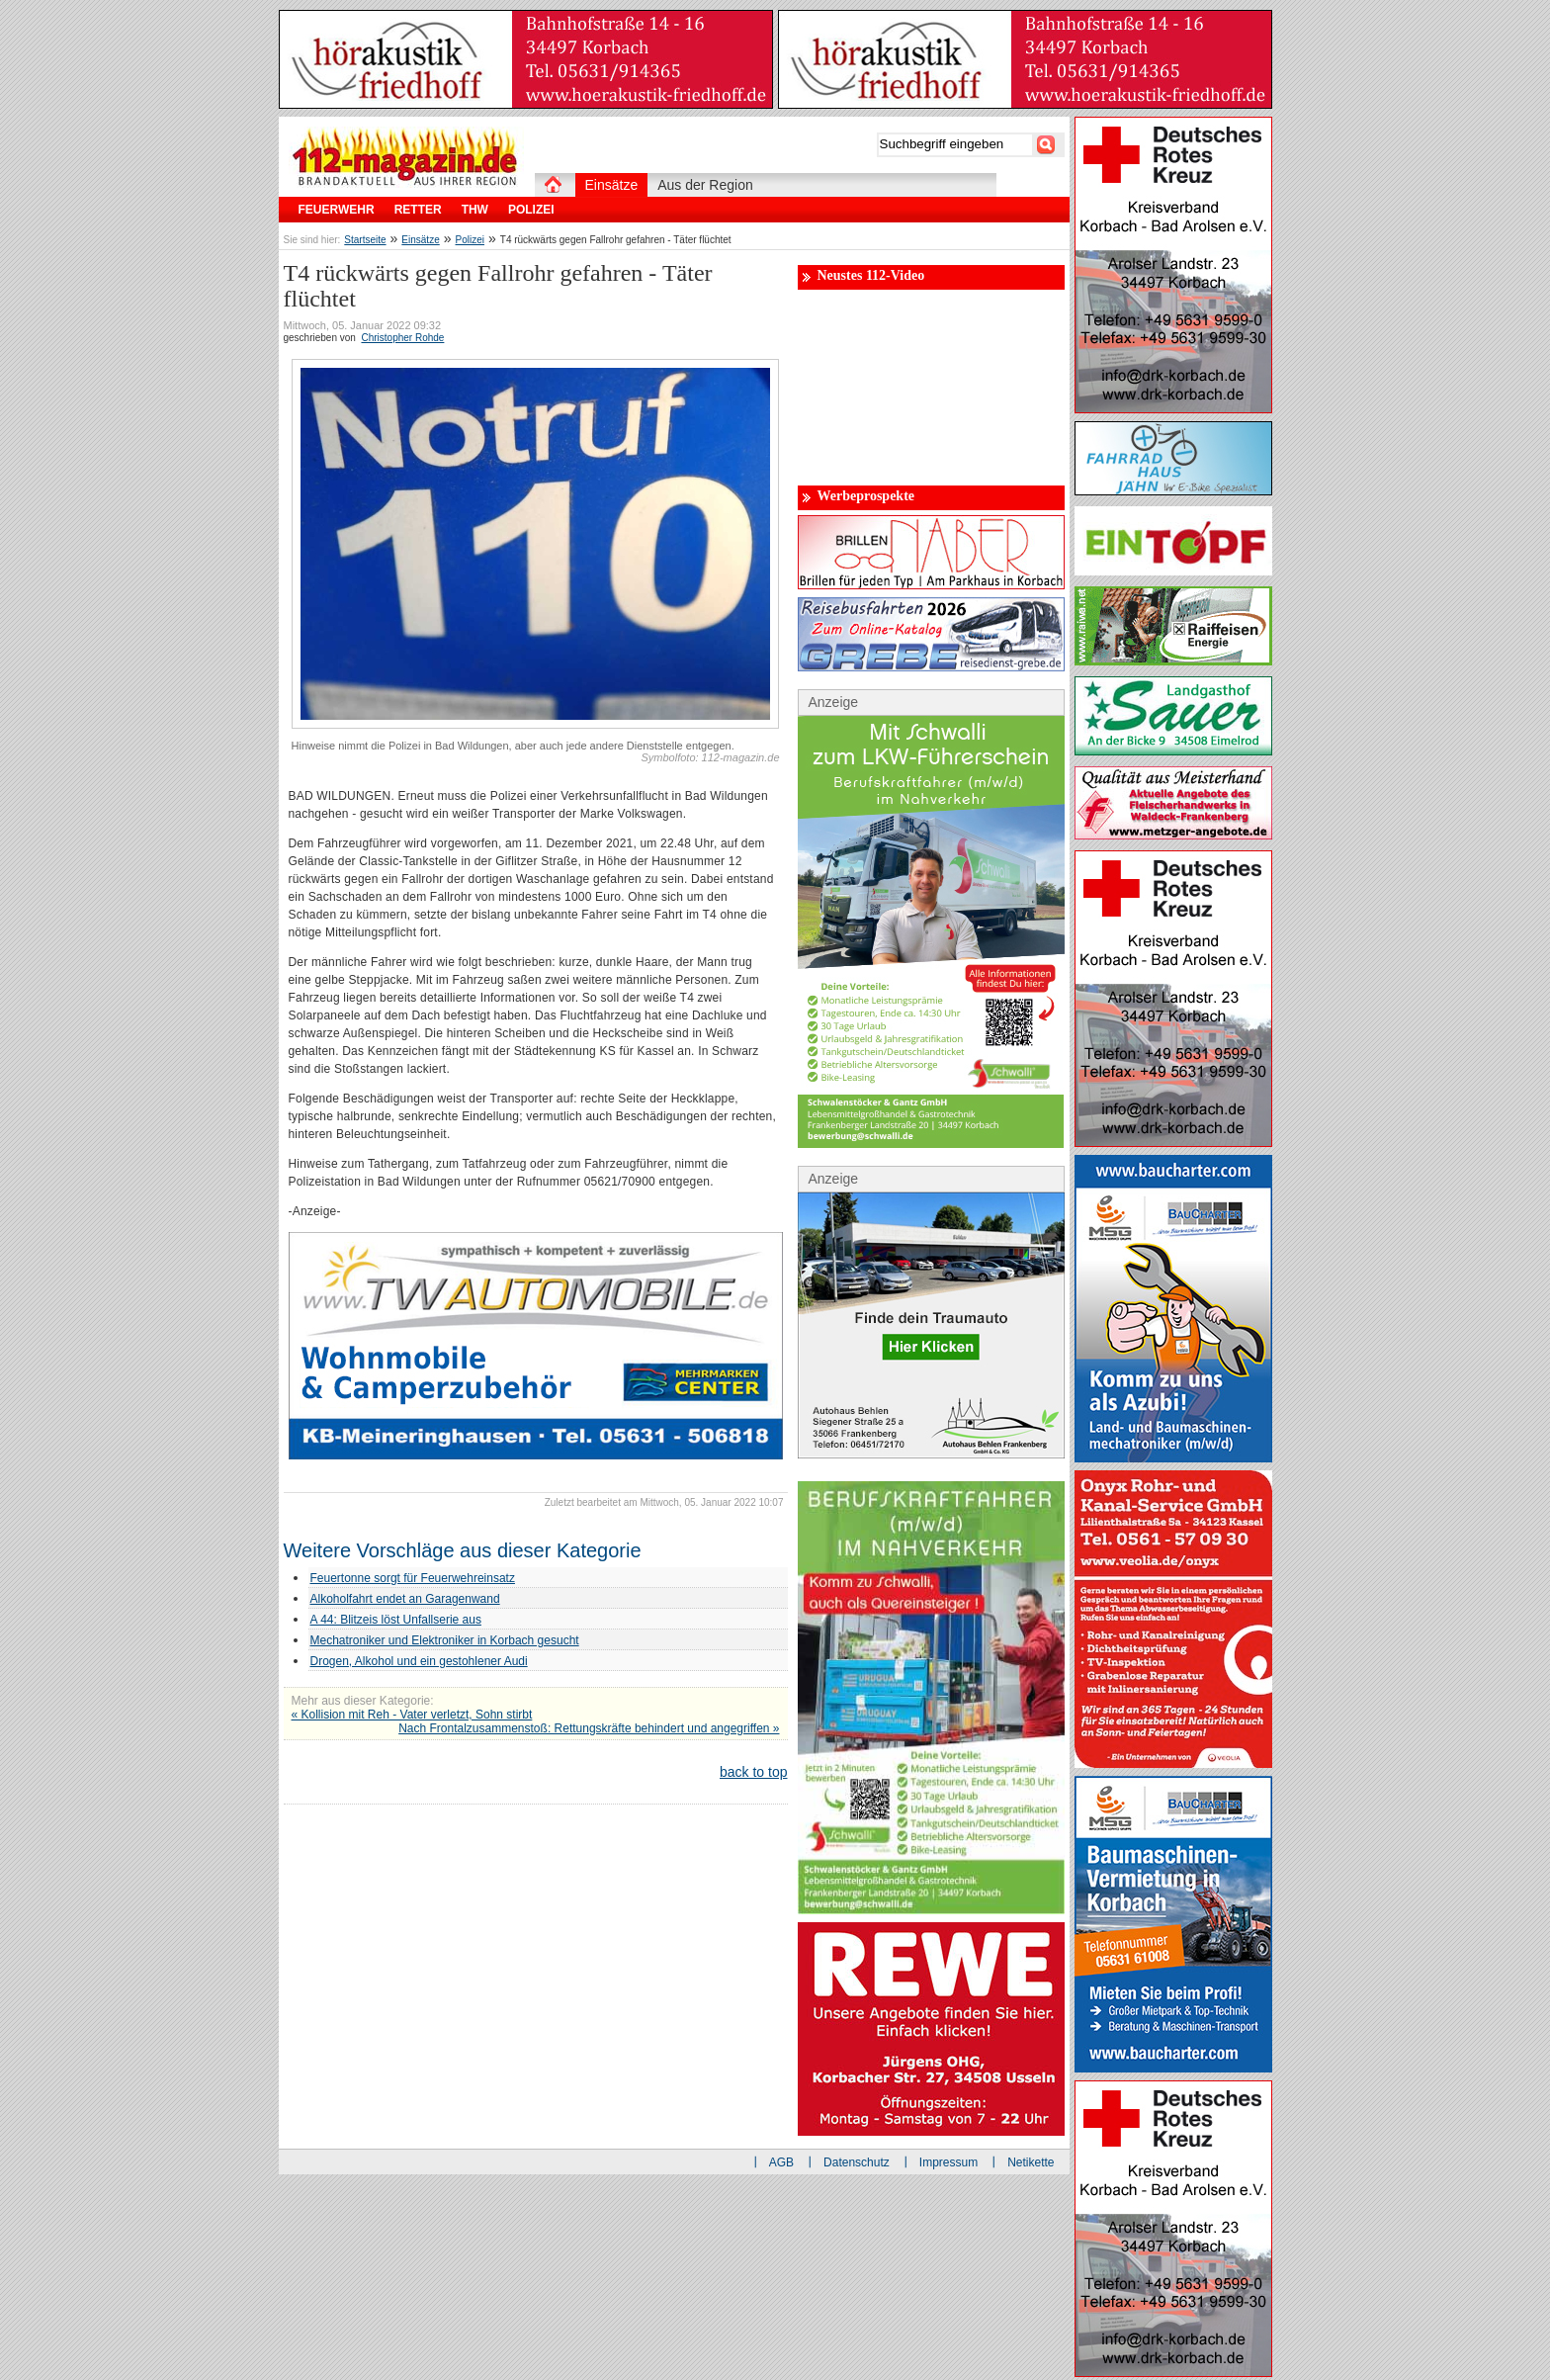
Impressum (948, 2162)
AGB (781, 2162)
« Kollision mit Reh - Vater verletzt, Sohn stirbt (412, 1714)
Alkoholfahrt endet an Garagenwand (405, 1599)
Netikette (1030, 2162)
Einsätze (420, 239)
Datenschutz (856, 2162)
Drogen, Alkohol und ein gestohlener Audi (419, 1661)
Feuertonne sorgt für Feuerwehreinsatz (412, 1578)
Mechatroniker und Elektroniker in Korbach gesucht (444, 1640)
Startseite (365, 239)
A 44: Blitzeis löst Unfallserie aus (395, 1620)
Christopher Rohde (402, 337)
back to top (754, 1772)
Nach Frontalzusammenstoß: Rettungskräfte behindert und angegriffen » (588, 1728)
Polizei (470, 239)
